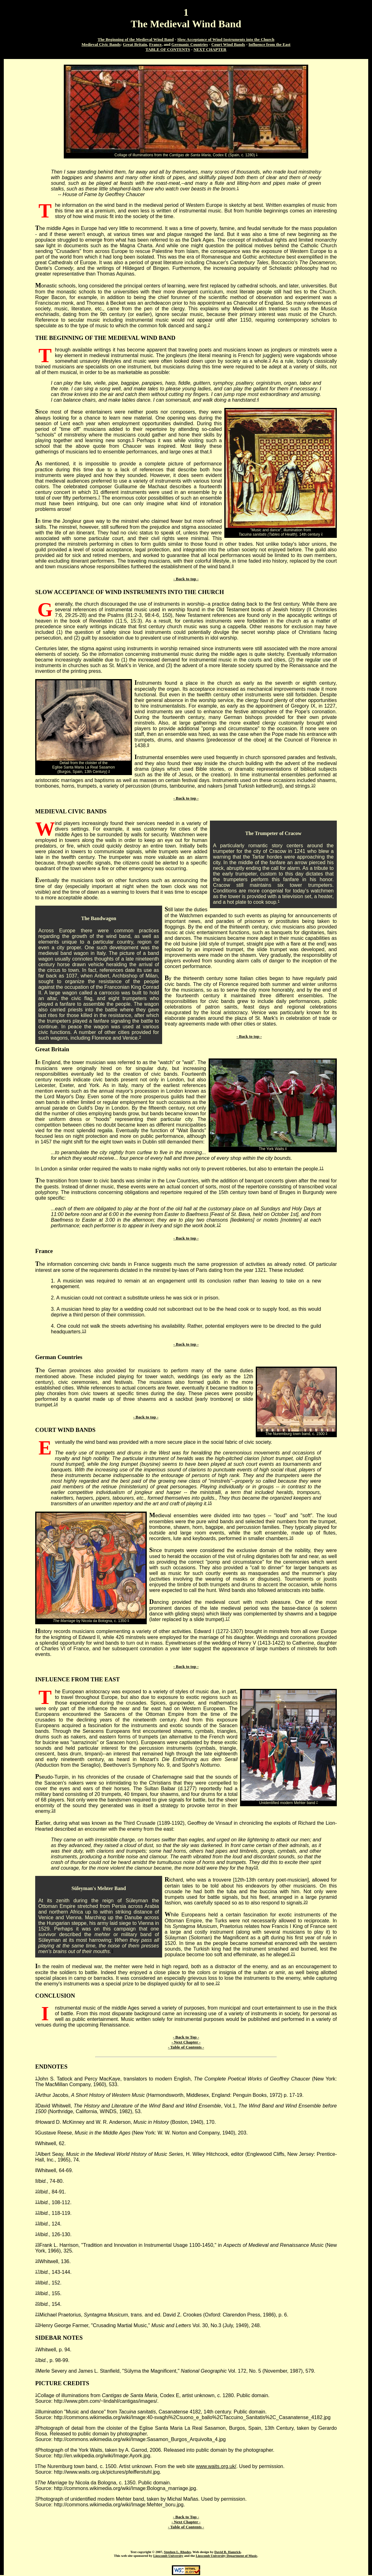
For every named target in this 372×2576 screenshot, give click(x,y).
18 (53, 1810)
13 (84, 1331)
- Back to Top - (186, 2037)
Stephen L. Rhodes (177, 2552)
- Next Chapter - (186, 2042)
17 (228, 1619)
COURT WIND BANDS (65, 1430)
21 (293, 1954)
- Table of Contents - (186, 2047)
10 (313, 785)
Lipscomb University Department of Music (226, 2555)
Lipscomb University (168, 2555)
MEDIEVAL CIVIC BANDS (71, 811)
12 (218, 1225)
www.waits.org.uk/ (216, 2466)
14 (56, 1404)
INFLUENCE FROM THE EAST (77, 1679)
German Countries (58, 1357)
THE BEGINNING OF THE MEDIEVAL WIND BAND (105, 338)
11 (322, 1168)
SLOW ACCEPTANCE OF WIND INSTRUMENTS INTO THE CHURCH (129, 592)
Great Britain (52, 1049)
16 (291, 1538)
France (44, 1251)
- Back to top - (186, 578)
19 (256, 1867)
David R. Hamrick (227, 2552)
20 (306, 1902)
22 (218, 1983)
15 (210, 1503)
